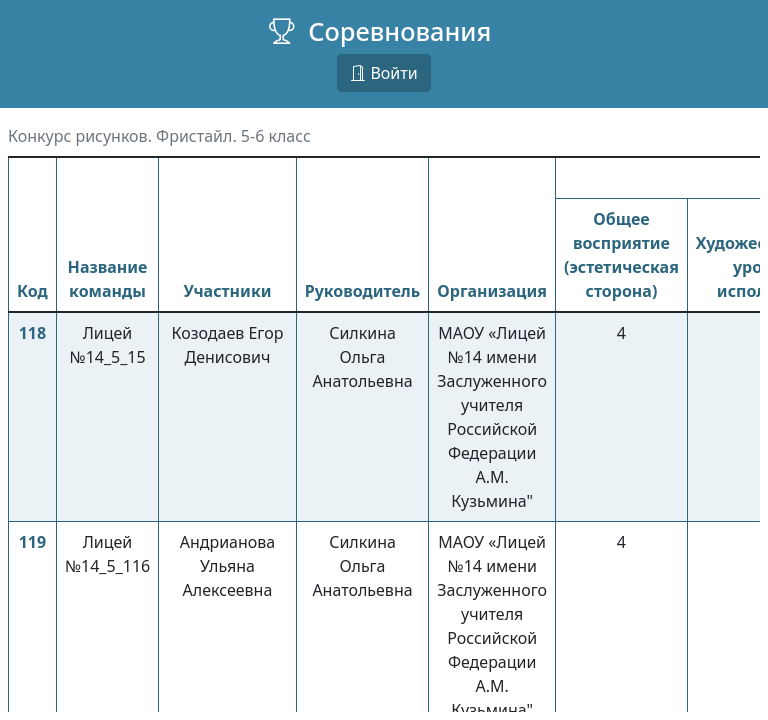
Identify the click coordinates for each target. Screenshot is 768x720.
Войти (383, 73)
